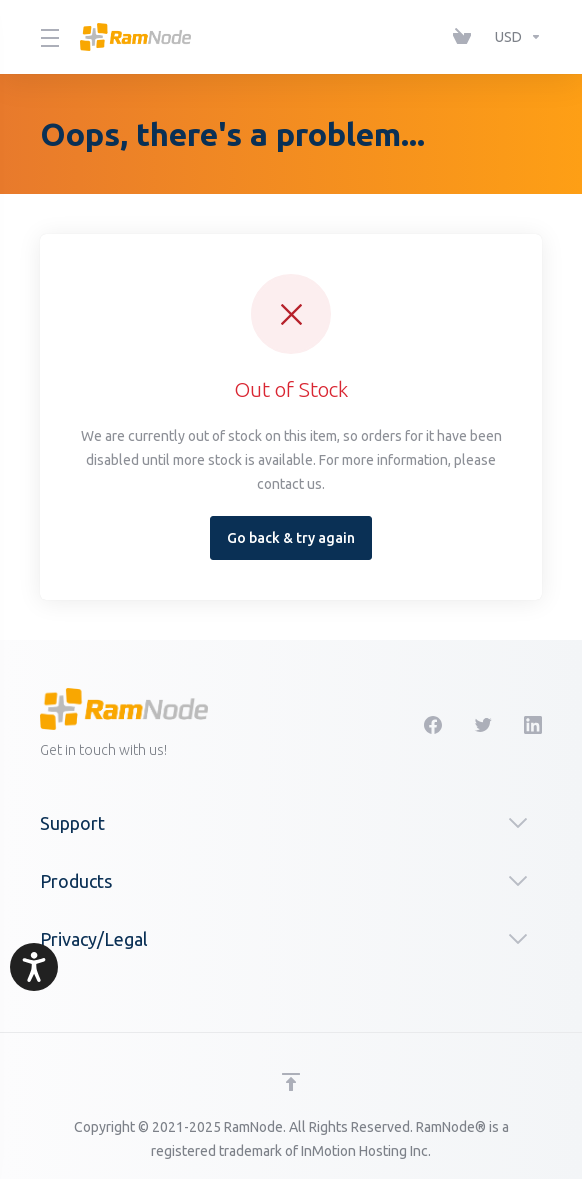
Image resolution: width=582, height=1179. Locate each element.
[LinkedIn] (533, 725)
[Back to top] (291, 1082)
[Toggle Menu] (48, 37)
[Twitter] (483, 725)
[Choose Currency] (514, 37)
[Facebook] (433, 725)
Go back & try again (291, 538)
